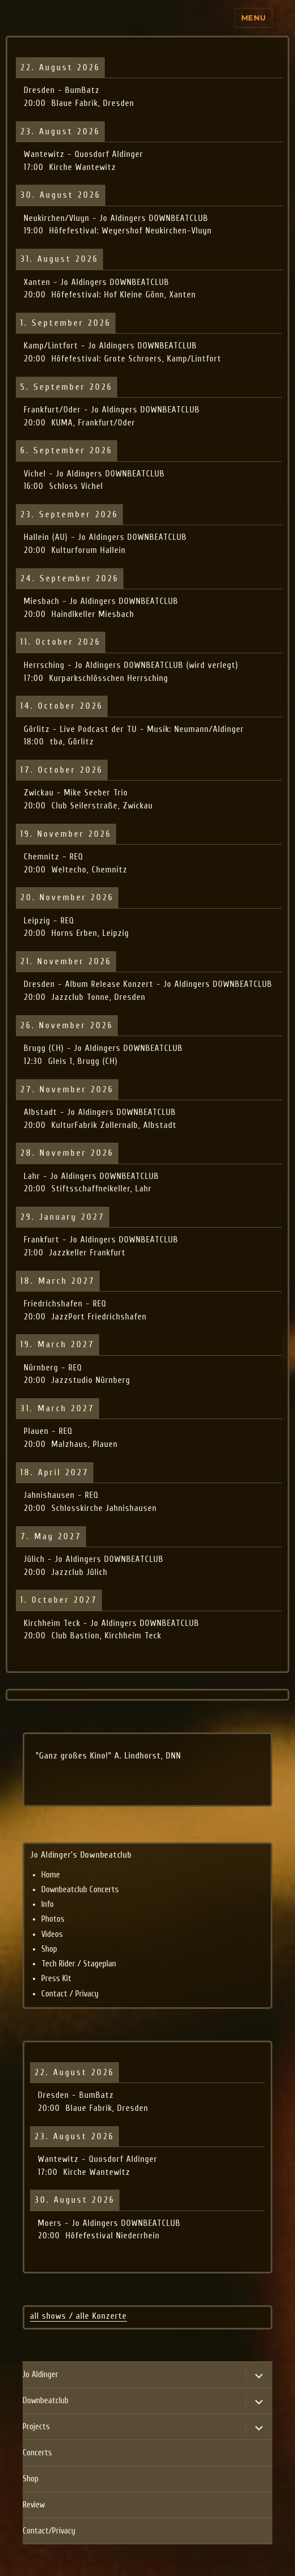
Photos (53, 1919)
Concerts (37, 2453)
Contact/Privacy (49, 2531)
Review (34, 2505)
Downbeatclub (46, 2400)
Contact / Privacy (70, 1994)
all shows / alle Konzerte (78, 2316)
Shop (49, 1949)
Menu (253, 17)
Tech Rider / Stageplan (78, 1964)
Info (47, 1904)
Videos (52, 1934)
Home (50, 1875)
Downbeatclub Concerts (80, 1889)
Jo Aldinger (40, 2374)
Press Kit (56, 1978)
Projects (36, 2427)
